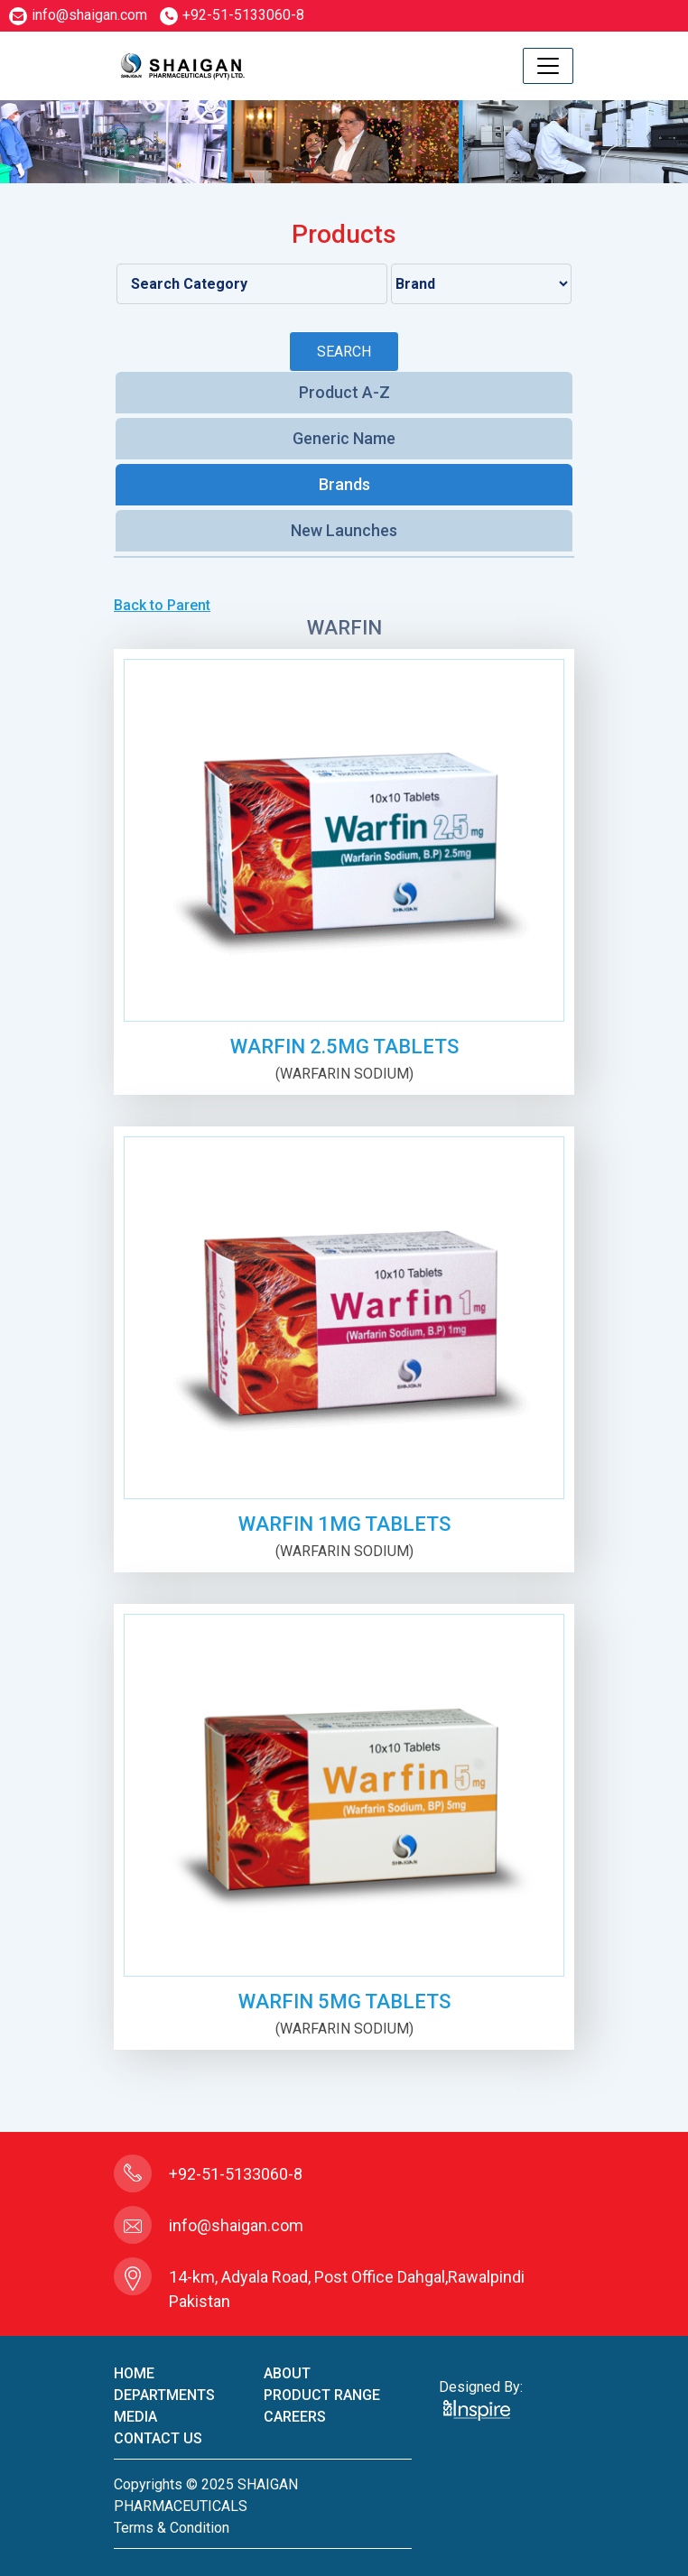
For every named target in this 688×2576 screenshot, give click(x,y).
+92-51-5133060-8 (232, 14)
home (134, 2373)
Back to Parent (162, 605)
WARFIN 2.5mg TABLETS (344, 1046)
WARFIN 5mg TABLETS (344, 2001)
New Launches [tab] (344, 530)
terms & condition (171, 2527)
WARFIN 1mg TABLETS (344, 1524)
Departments (164, 2395)
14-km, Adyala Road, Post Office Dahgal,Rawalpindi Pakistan (347, 2289)
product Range (322, 2395)
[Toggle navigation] (548, 66)
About (287, 2373)
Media (135, 2416)
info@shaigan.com (78, 14)
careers (295, 2416)
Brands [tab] (344, 484)
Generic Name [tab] (344, 438)
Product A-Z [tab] (344, 392)
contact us (158, 2438)
